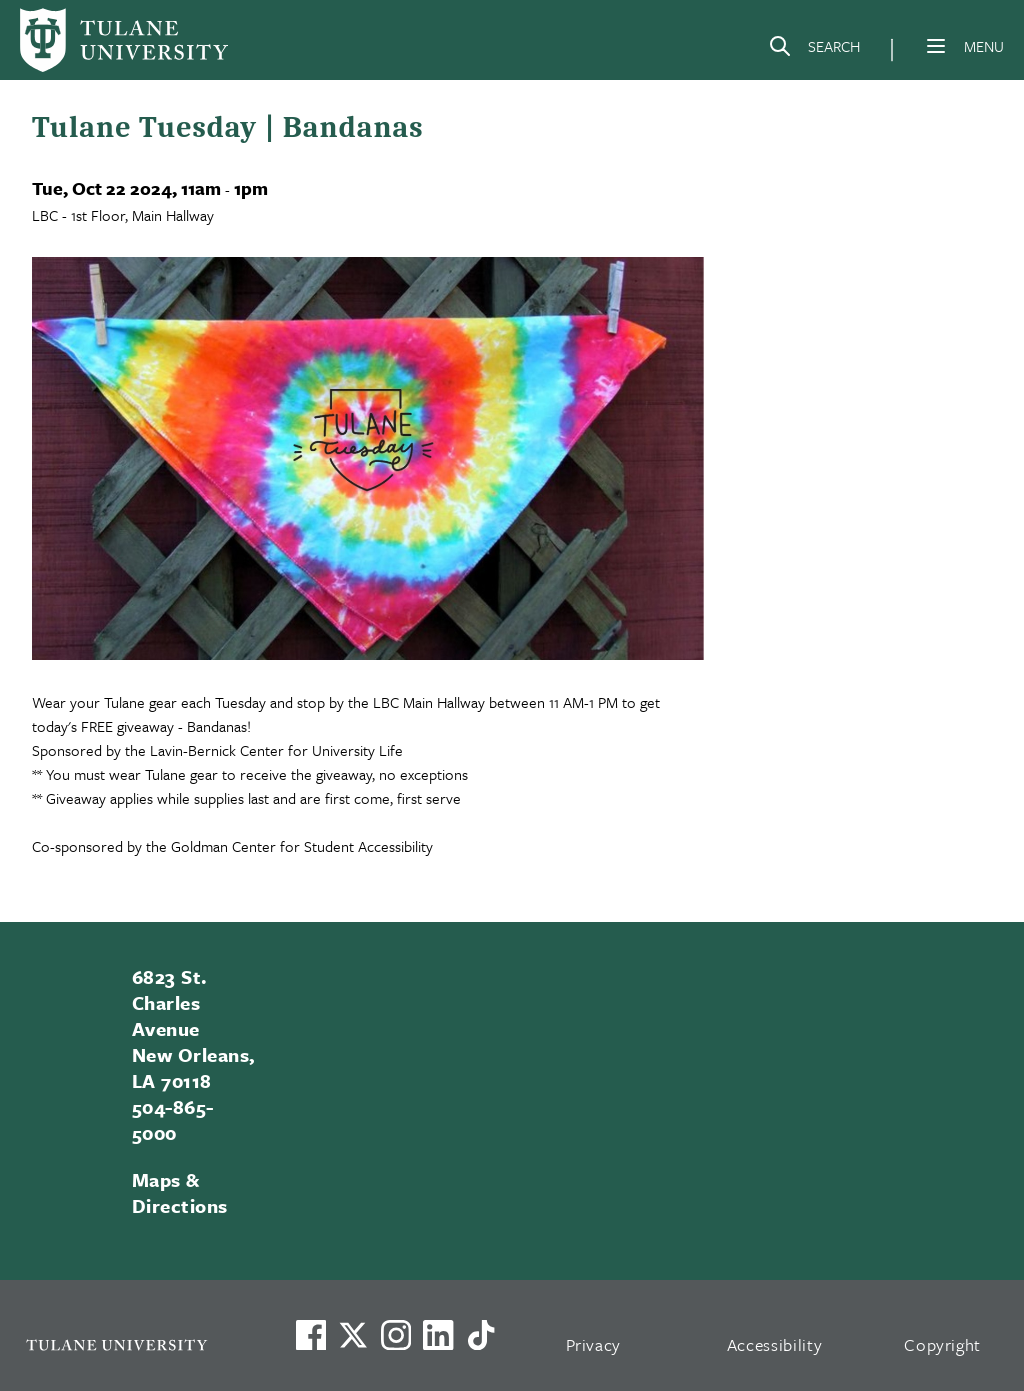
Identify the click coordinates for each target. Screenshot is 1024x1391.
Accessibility (775, 1344)
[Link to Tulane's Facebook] (396, 1335)
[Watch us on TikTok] (481, 1335)
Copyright (942, 1344)
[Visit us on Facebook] (311, 1335)
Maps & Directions (180, 1192)
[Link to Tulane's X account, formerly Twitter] (353, 1335)
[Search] (814, 50)
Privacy (594, 1344)
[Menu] (936, 46)
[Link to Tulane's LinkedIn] (438, 1335)
